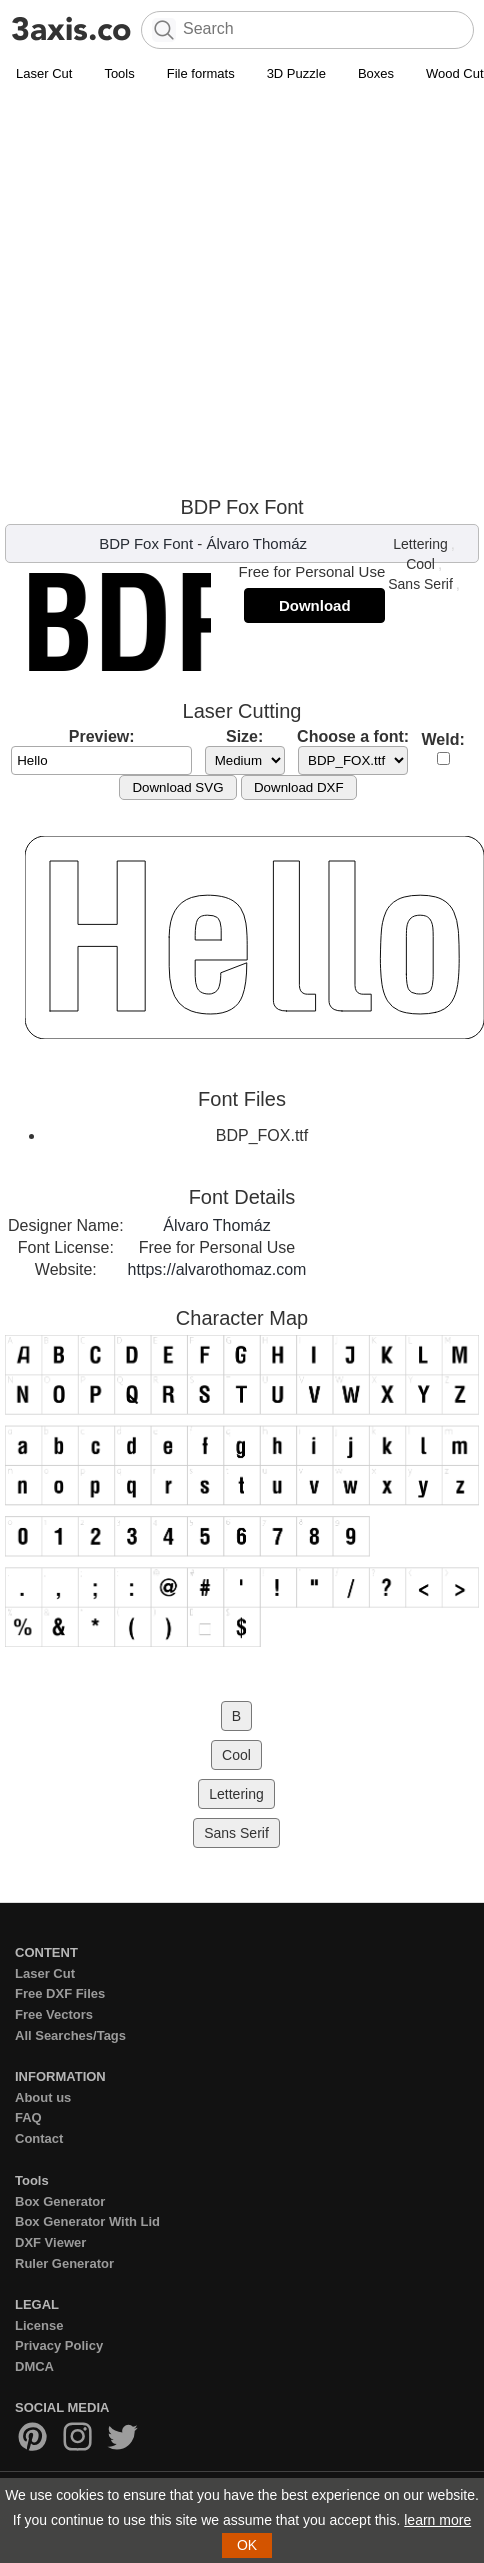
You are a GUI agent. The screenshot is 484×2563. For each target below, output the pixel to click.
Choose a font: (353, 736)
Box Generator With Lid (87, 2221)
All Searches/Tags (70, 2035)
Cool (420, 564)
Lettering (420, 544)
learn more (437, 2520)
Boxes (376, 73)
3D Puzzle (296, 73)
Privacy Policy (59, 2345)
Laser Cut (44, 73)
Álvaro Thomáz (256, 543)
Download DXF (299, 787)
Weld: (443, 739)
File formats (201, 73)
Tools (119, 73)
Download (315, 605)
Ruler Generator (64, 2263)
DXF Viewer (50, 2242)
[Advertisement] (187, 288)
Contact (39, 2138)
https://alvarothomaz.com (217, 1269)
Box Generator (60, 2201)
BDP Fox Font (146, 543)
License (39, 2325)
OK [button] (247, 2545)
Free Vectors (54, 2014)
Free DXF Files (60, 1993)
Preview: (102, 736)
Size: (244, 736)
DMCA (34, 2366)
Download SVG (177, 787)
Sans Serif (420, 584)
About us (43, 2097)
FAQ (28, 2117)
